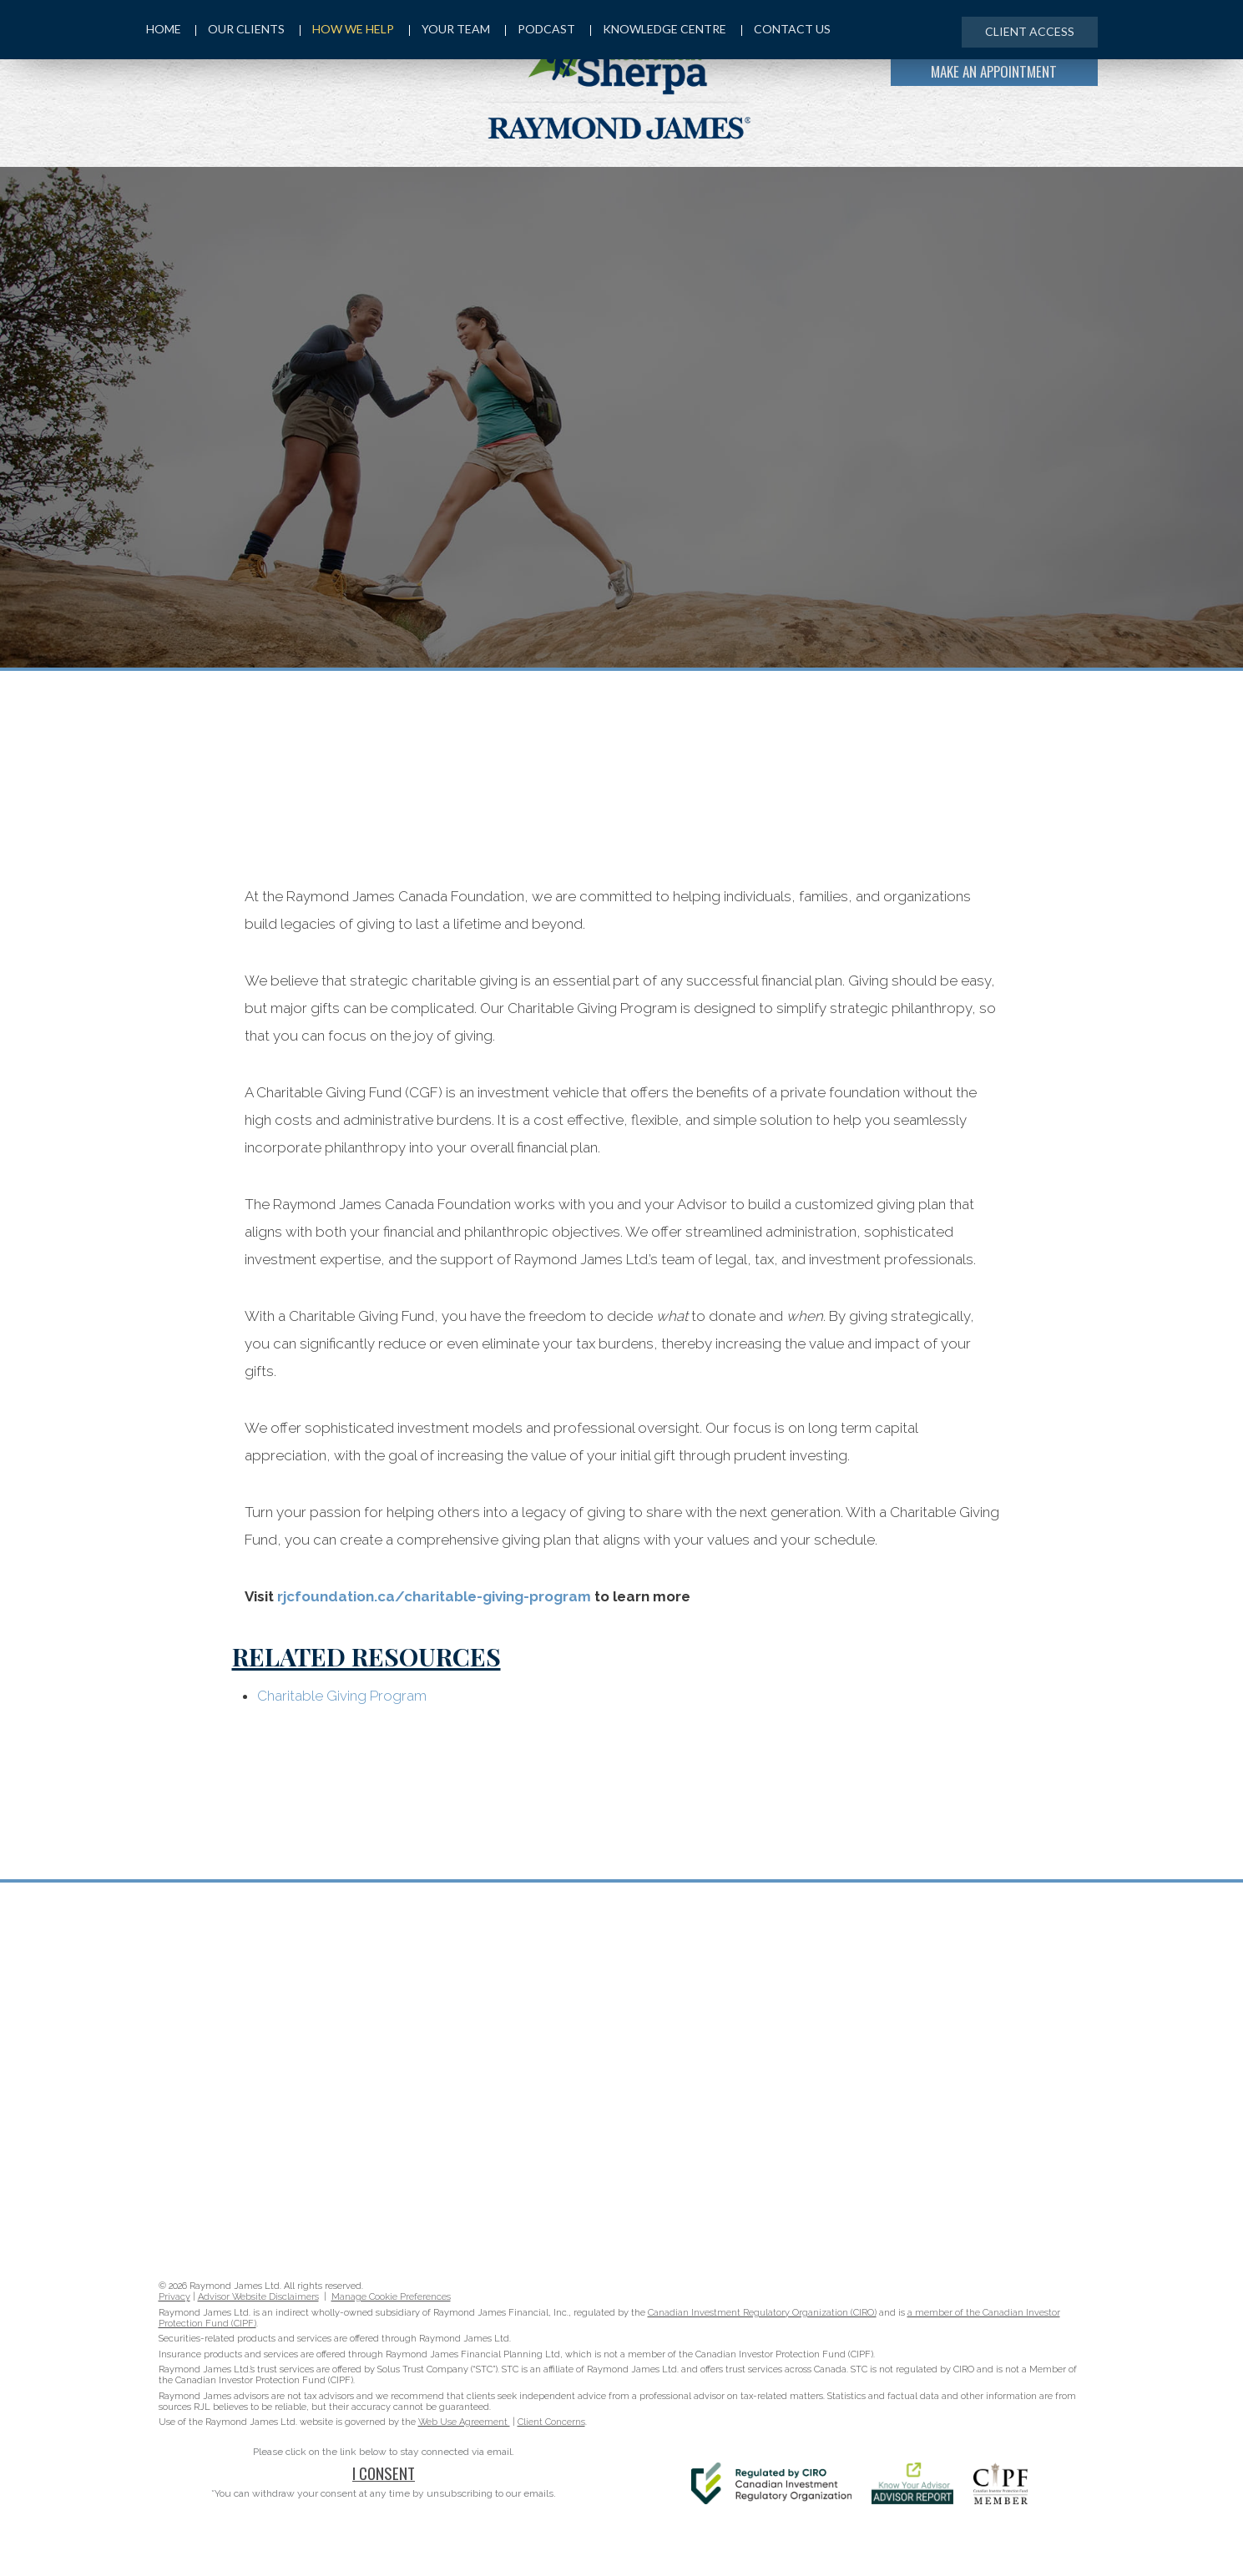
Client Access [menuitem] (1028, 31)
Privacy (174, 2296)
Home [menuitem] (163, 30)
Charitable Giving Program (342, 1695)
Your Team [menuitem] (452, 30)
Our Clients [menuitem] (241, 30)
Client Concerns (551, 2422)
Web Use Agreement (464, 2422)
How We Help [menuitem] (349, 30)
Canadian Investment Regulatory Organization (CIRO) (762, 2312)
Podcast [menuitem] (544, 30)
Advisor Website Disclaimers (258, 2296)
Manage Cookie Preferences (391, 2296)
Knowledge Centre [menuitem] (663, 30)
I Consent (383, 2472)
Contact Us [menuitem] (791, 30)
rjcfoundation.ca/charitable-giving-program (434, 1596)
